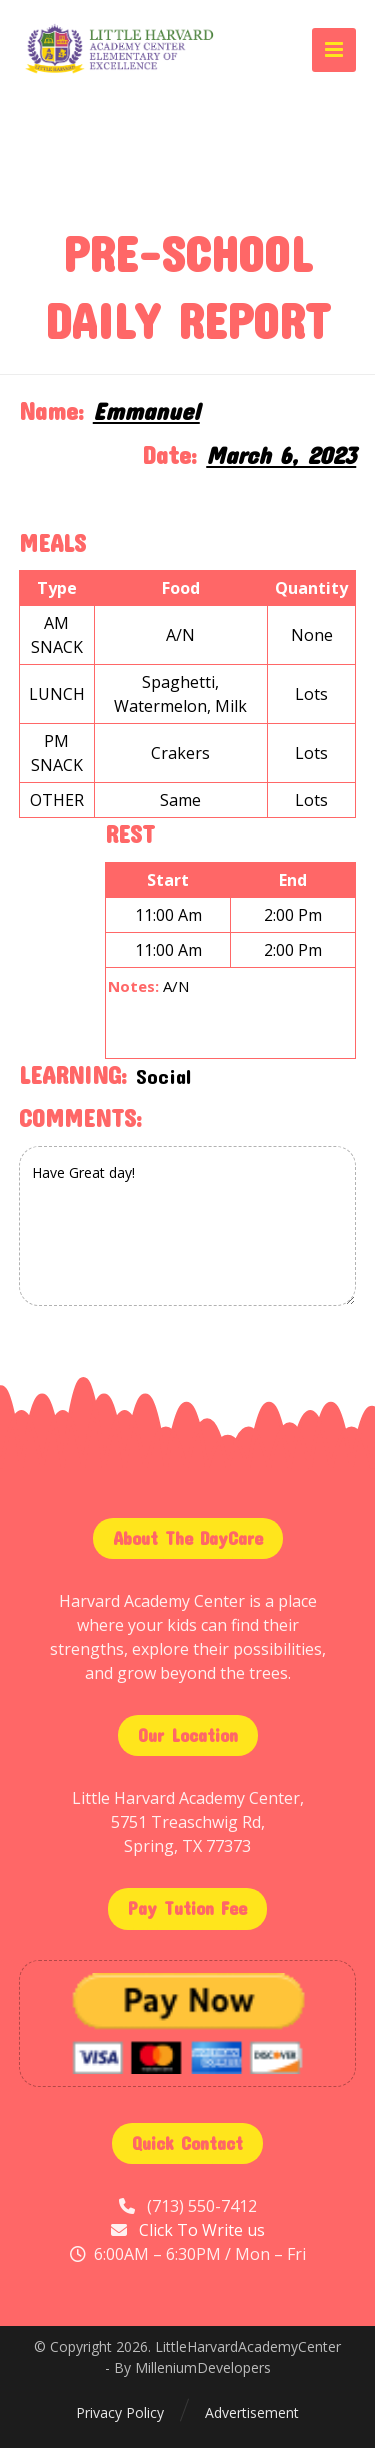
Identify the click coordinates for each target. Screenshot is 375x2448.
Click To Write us (202, 2230)
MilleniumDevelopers (203, 2367)
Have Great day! (188, 1226)
